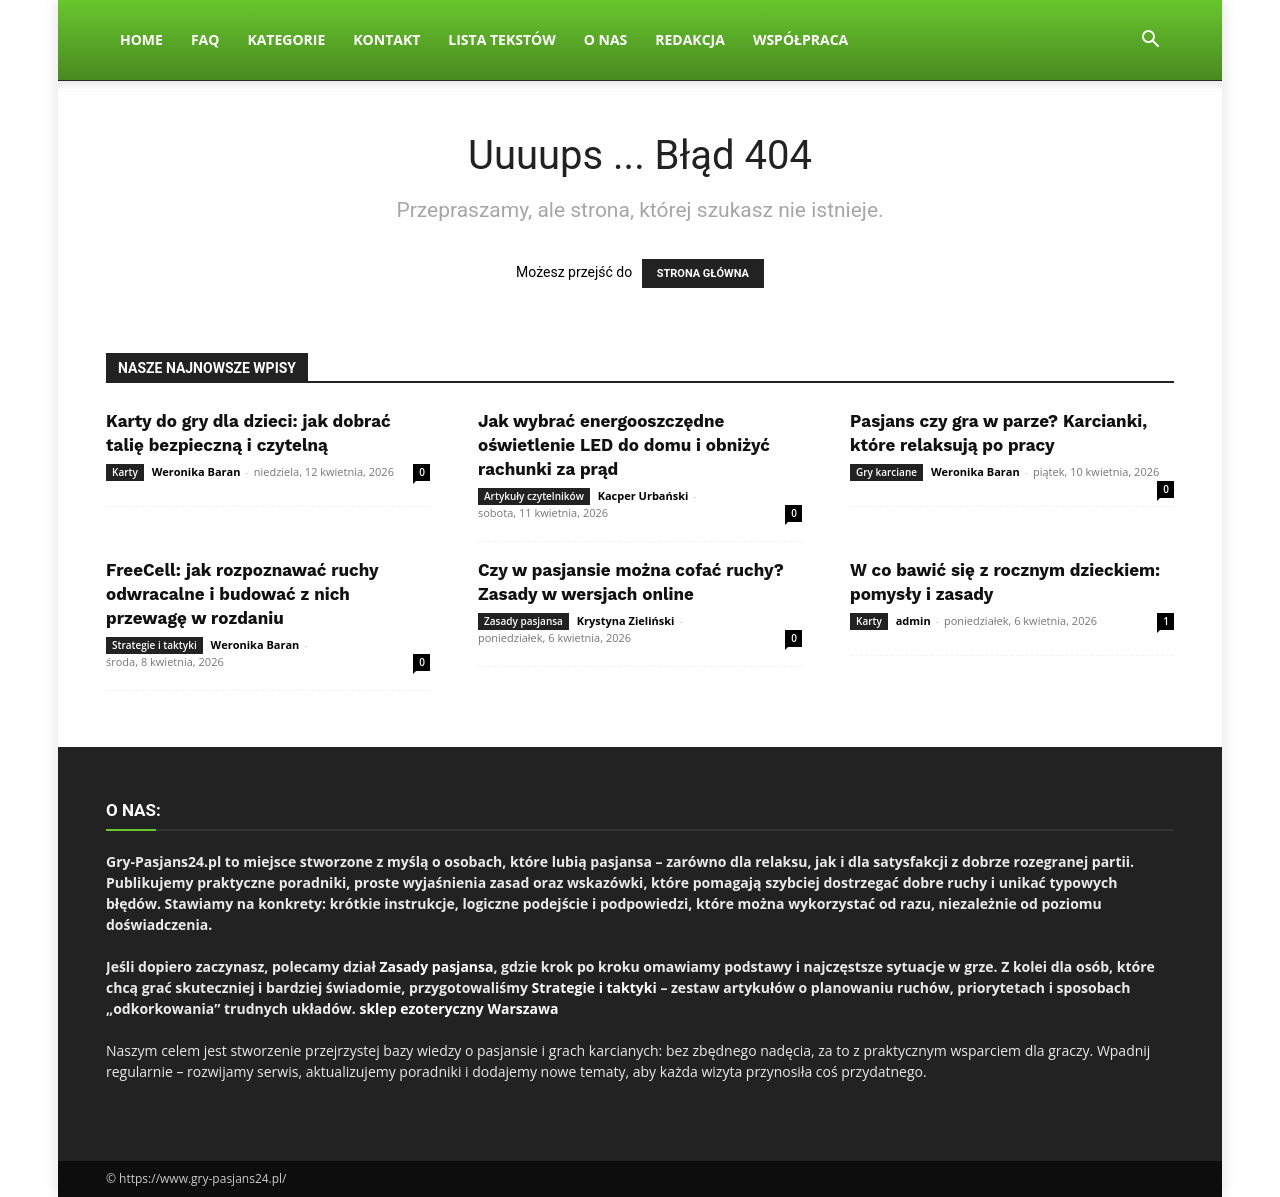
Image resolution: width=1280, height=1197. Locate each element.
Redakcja (690, 39)
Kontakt (386, 39)
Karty (125, 472)
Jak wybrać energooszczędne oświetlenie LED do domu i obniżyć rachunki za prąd (624, 445)
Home (141, 39)
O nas (606, 39)
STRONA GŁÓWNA (703, 273)
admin (913, 620)
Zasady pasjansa (523, 621)
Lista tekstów (501, 39)
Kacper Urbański (643, 495)
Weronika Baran (196, 471)
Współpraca (800, 39)
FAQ (205, 39)
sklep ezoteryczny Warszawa (458, 1008)
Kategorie (286, 39)
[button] (1150, 41)
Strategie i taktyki (154, 645)
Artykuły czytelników (534, 496)
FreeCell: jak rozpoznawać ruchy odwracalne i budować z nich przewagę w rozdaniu (242, 594)
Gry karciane (886, 472)
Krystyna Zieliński (626, 620)
